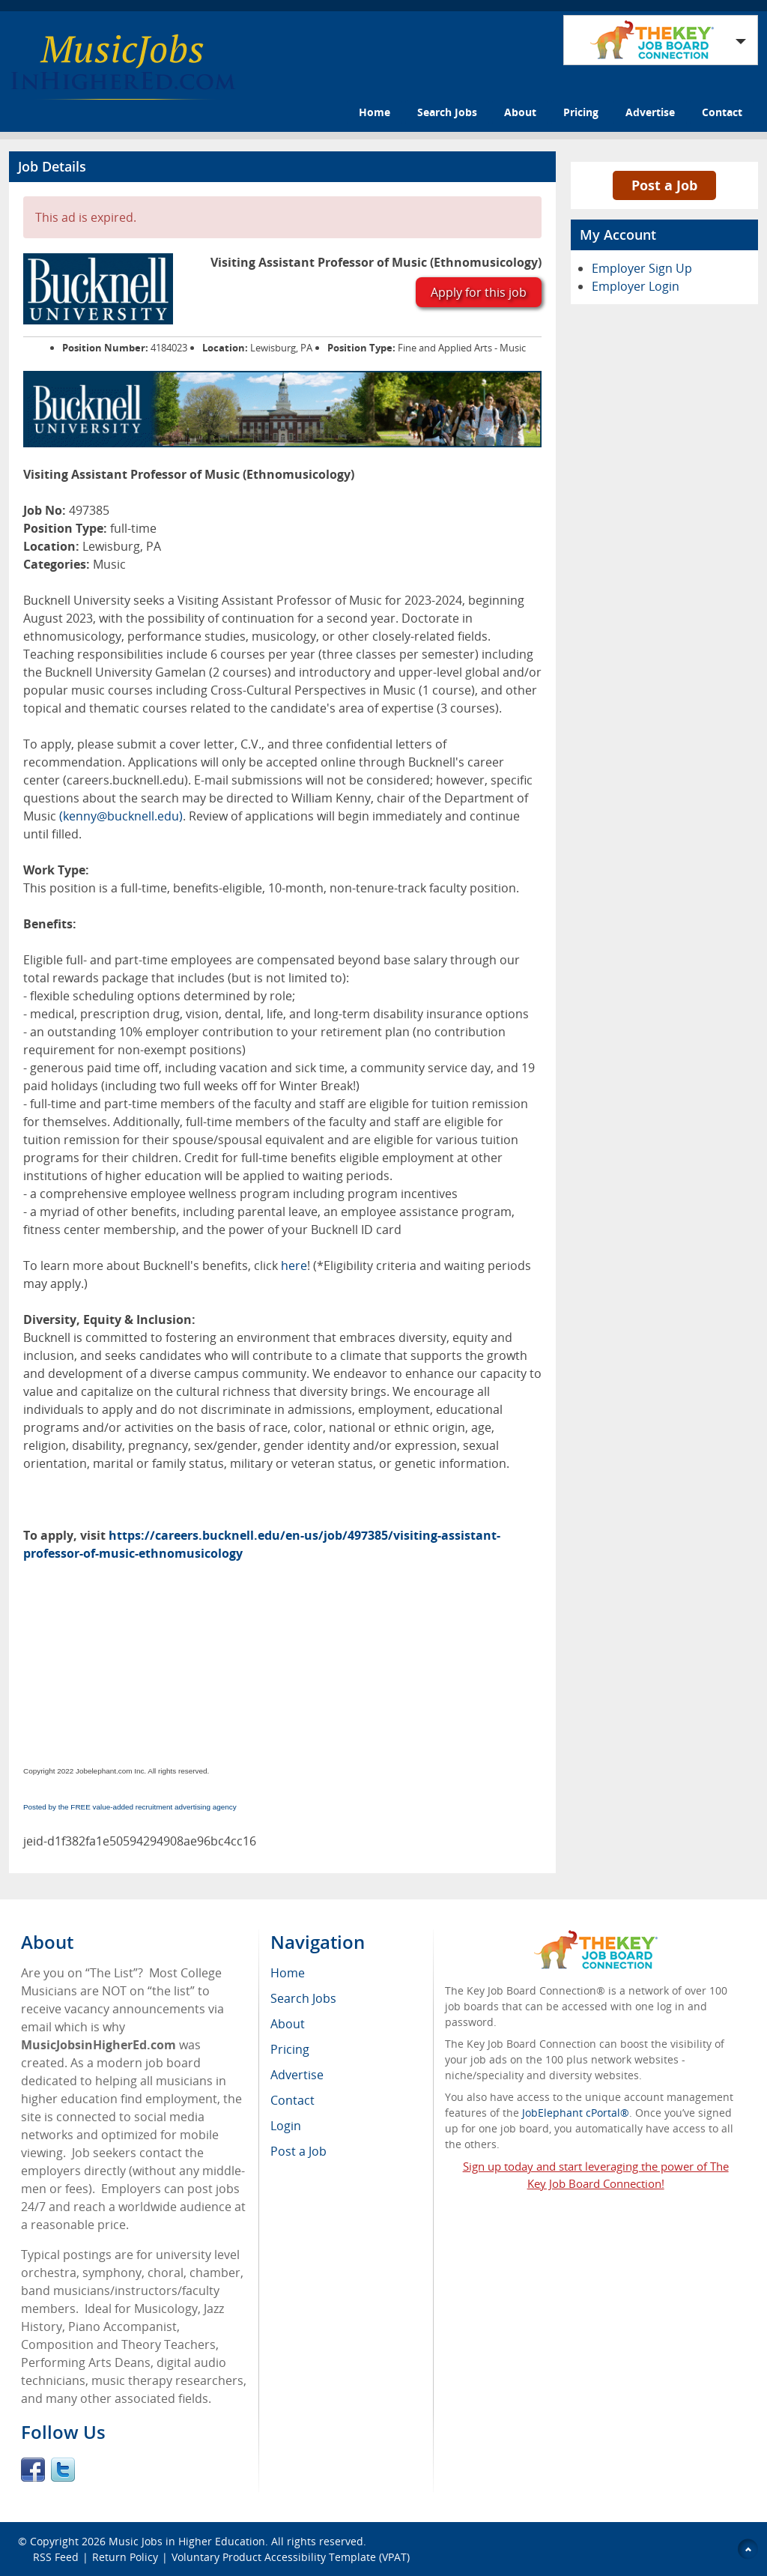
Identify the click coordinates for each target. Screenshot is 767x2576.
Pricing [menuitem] (289, 2049)
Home (374, 112)
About (520, 112)
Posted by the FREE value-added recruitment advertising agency (130, 1807)
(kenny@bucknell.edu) (121, 816)
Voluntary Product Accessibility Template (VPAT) (291, 2557)
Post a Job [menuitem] (298, 2151)
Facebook (33, 2470)
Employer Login (635, 286)
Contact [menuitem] (292, 2100)
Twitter (63, 2470)
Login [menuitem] (285, 2125)
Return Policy (125, 2557)
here (292, 1265)
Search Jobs (447, 112)
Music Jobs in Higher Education (187, 2541)
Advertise (650, 112)
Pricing (580, 112)
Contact (722, 112)
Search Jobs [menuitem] (303, 1998)
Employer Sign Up (642, 268)
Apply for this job (479, 292)
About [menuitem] (287, 2024)
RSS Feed (56, 2557)
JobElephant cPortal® (575, 2112)
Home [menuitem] (287, 1973)
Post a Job (664, 185)
